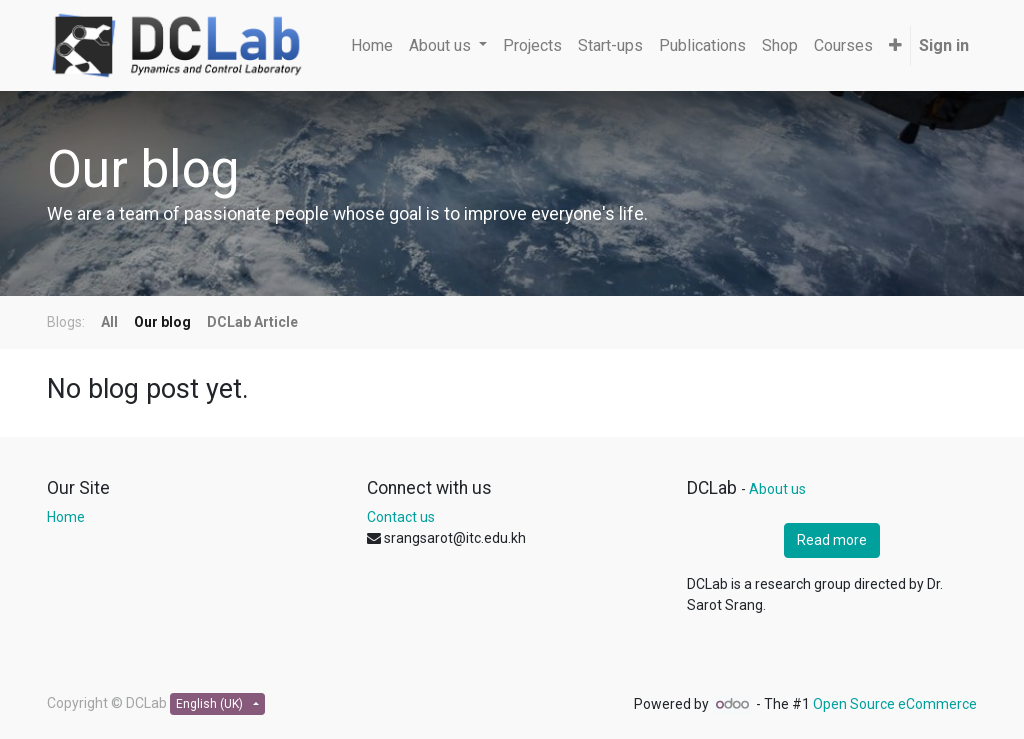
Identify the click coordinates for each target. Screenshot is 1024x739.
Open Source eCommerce (895, 704)
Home (66, 517)
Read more (832, 540)
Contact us (401, 517)
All (109, 322)
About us (777, 489)
